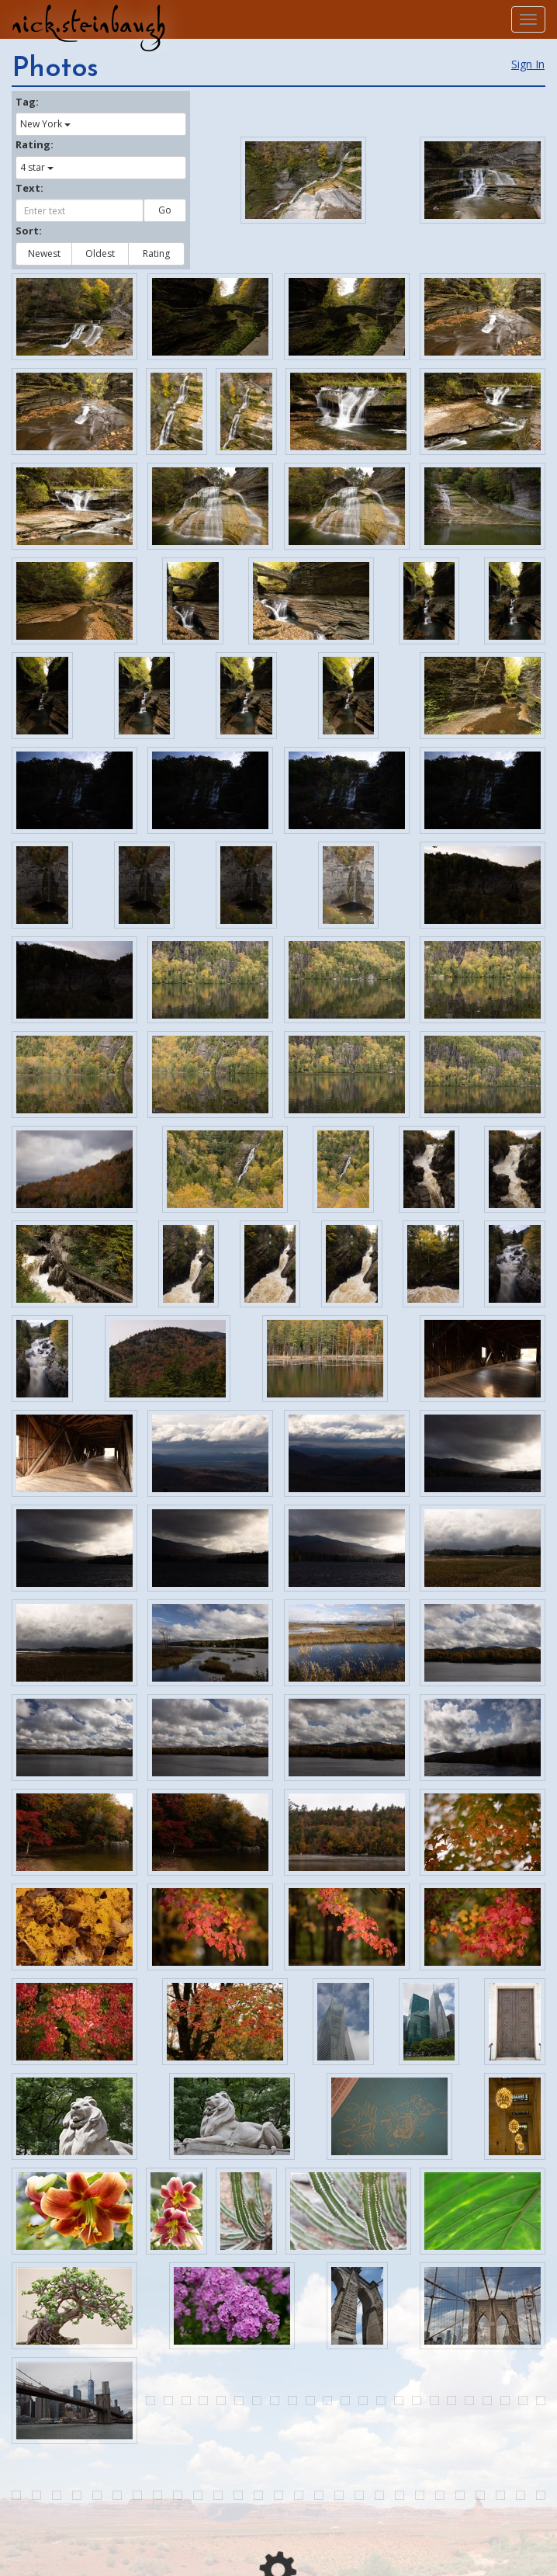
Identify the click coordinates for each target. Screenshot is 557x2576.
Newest (44, 253)
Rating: (35, 144)
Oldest (100, 253)
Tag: (27, 102)
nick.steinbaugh (88, 24)
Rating (156, 253)
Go (164, 210)
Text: (29, 188)
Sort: (29, 231)
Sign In (528, 64)
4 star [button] (37, 167)
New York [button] (45, 123)
